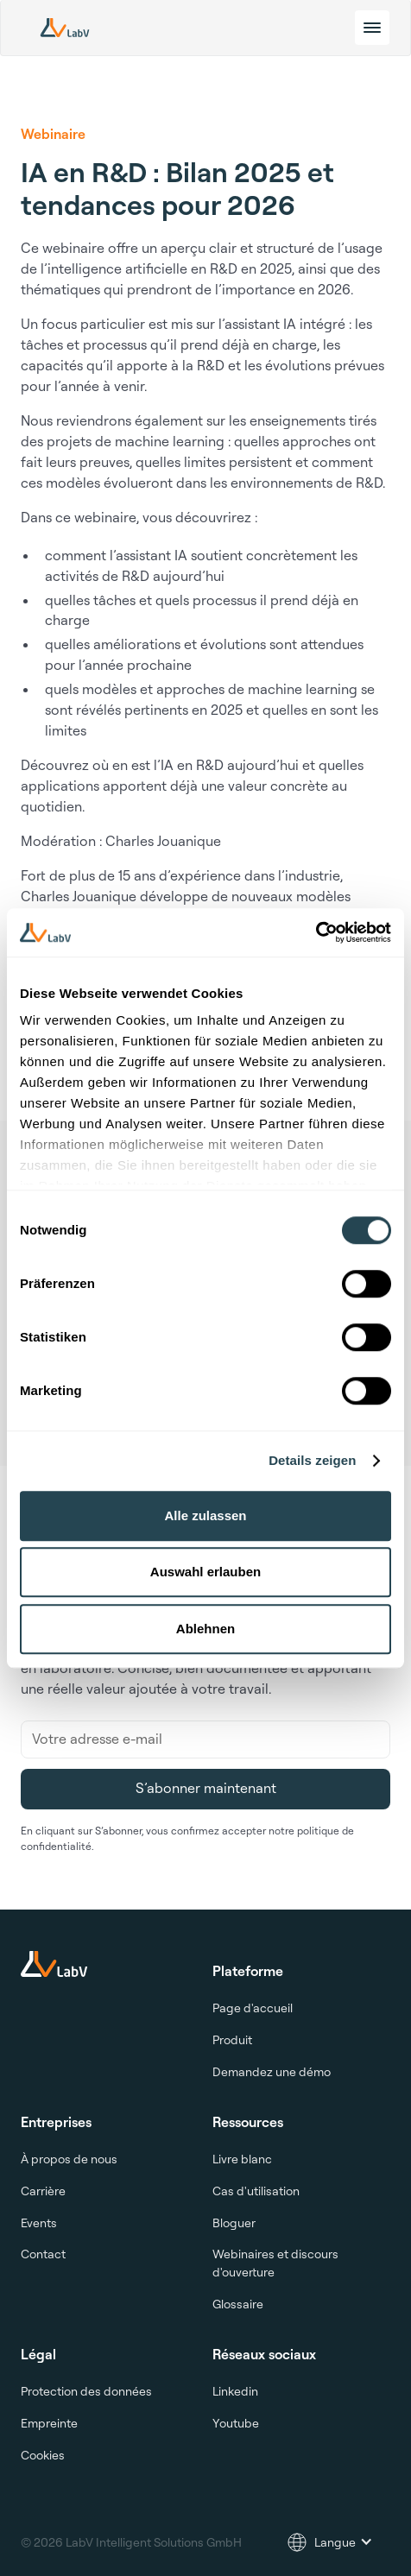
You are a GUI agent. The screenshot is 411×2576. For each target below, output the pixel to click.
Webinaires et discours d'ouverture (275, 2262)
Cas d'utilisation (256, 2190)
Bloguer (234, 2222)
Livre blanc (242, 2158)
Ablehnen (205, 1628)
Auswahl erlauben (205, 1571)
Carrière (43, 2190)
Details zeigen (312, 1460)
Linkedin (235, 2390)
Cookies (43, 2454)
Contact (43, 2253)
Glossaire (237, 2303)
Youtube (235, 2422)
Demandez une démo (271, 2071)
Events (39, 2222)
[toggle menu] (372, 27)
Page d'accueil (252, 2007)
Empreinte (49, 2422)
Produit (232, 2039)
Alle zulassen (205, 1515)
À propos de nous (69, 2158)
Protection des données (86, 2390)
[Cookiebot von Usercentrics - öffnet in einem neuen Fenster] (315, 932)
